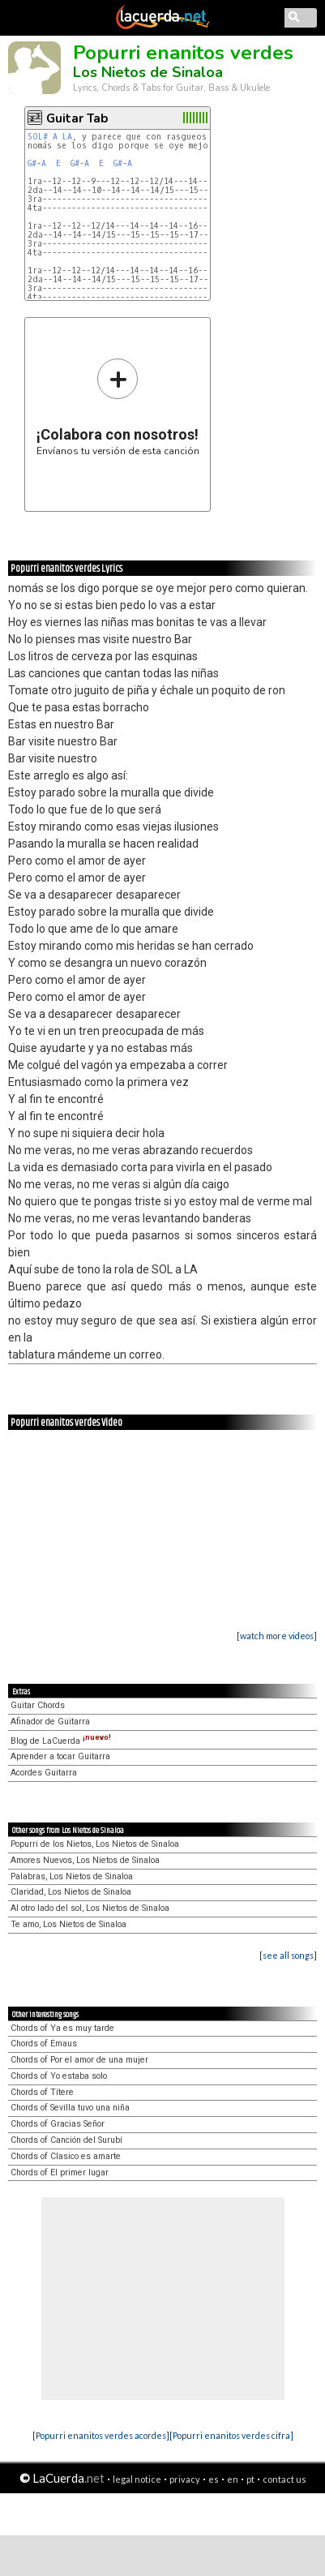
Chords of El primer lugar (60, 2172)
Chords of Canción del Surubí (66, 2140)
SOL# (38, 136)
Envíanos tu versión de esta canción (117, 406)
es (213, 2479)
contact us (284, 2479)
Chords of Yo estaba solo (59, 2076)
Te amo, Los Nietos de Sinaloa (68, 1924)
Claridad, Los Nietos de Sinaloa (71, 1892)
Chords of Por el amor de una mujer (79, 2059)
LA (67, 136)
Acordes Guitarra (44, 1772)
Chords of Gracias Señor (58, 2124)
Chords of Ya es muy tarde (62, 2028)
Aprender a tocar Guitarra (60, 1756)
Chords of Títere (42, 2092)
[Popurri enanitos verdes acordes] (100, 2435)
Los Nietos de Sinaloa (148, 72)
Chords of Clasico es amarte (66, 2156)
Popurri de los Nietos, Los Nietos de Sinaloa (95, 1844)
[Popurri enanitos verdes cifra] (231, 2435)
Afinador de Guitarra (50, 1721)
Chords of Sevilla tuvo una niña (70, 2107)
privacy (184, 2479)
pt (250, 2479)
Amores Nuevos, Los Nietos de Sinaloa (85, 1860)
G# (32, 163)
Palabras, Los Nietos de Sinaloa (72, 1876)
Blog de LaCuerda (61, 1741)
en (232, 2479)
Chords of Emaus (44, 2043)
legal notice (137, 2479)
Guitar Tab (77, 118)
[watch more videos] (277, 1635)
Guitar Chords (38, 1705)
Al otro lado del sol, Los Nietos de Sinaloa (90, 1908)
